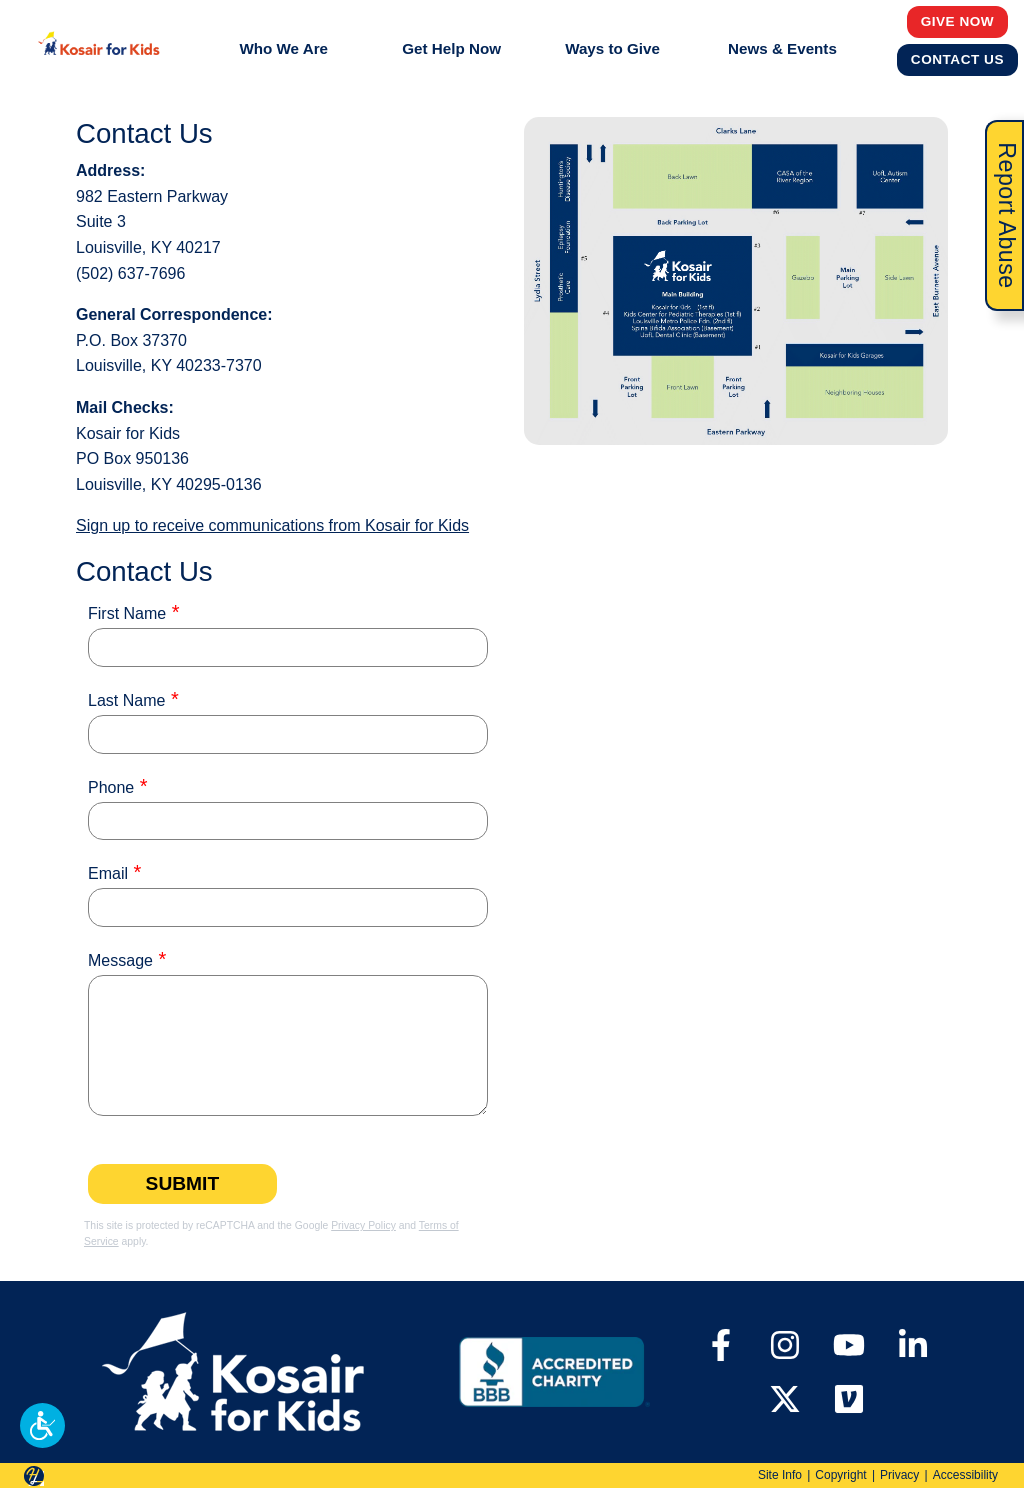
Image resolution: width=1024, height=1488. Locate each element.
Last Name (126, 700)
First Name (127, 613)
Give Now (958, 21)
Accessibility (965, 1475)
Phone (111, 787)
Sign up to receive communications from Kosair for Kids (272, 525)
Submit (183, 1183)
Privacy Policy (363, 1225)
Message (120, 960)
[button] (42, 1425)
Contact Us (958, 59)
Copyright (840, 1475)
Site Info (780, 1475)
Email (108, 873)
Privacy (899, 1475)
